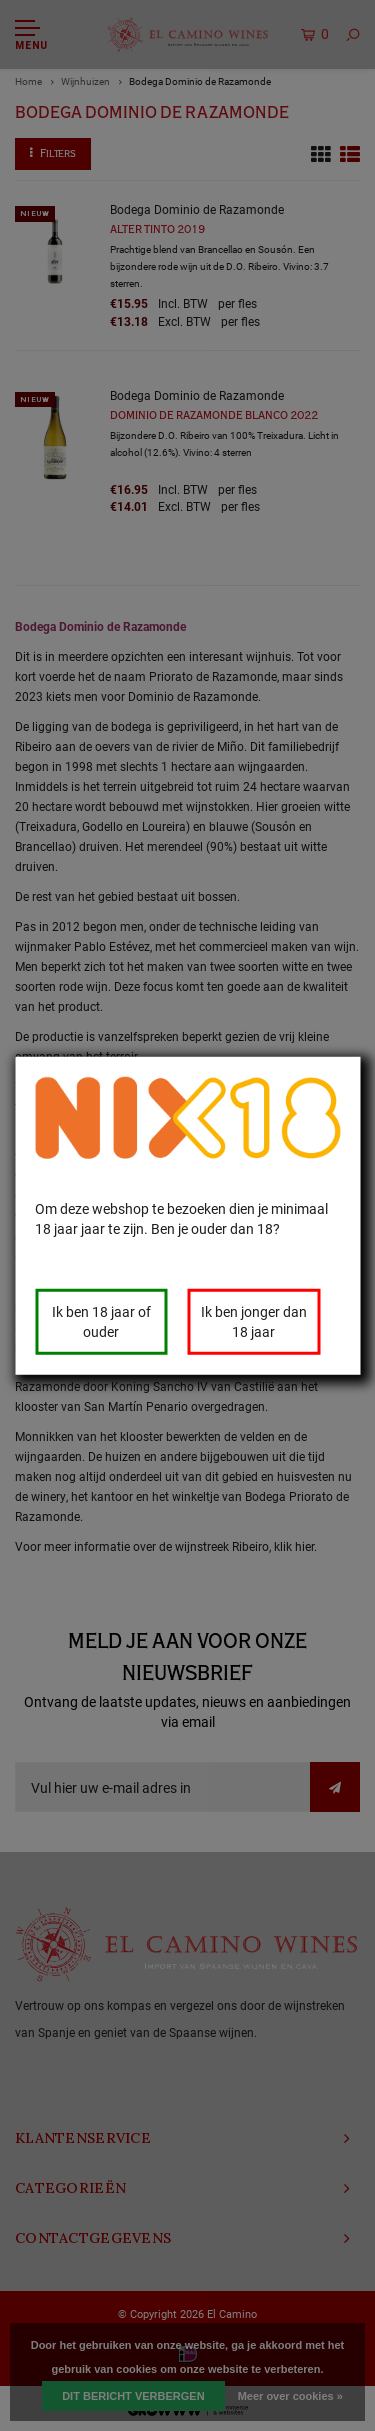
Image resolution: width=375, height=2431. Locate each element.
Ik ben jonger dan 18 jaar (254, 1321)
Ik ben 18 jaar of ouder (101, 1321)
